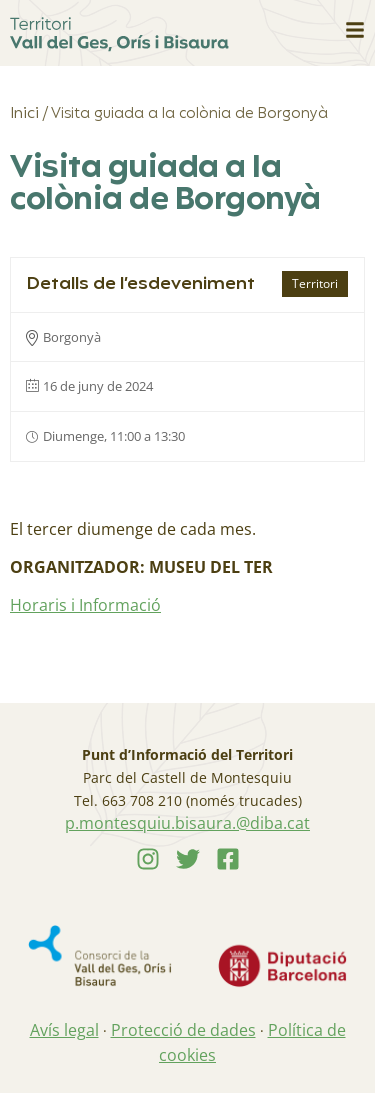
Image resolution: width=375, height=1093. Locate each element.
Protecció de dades (183, 1030)
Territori (315, 283)
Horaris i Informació (85, 605)
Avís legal (64, 1030)
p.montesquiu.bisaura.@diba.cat (187, 823)
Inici (24, 114)
